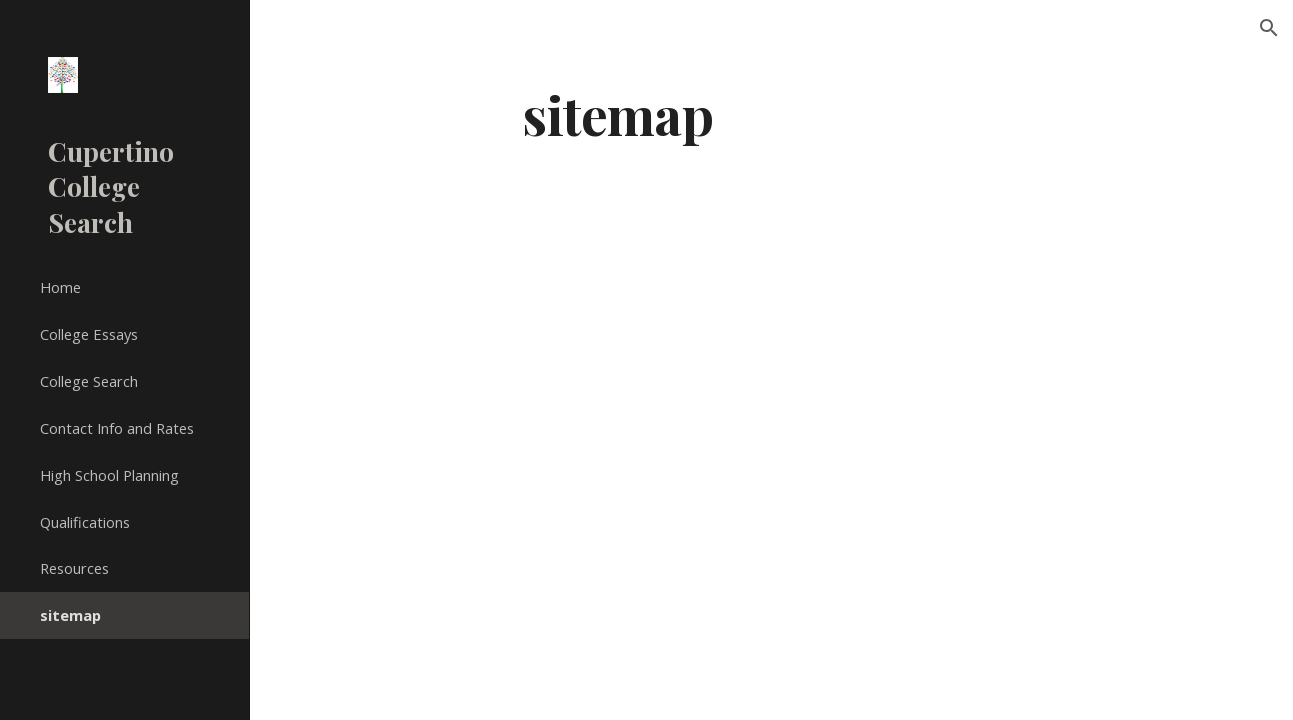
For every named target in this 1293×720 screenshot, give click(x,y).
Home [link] (60, 287)
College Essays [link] (89, 334)
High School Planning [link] (109, 475)
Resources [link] (74, 568)
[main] (618, 113)
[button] (1269, 28)
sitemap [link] (70, 615)
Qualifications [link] (85, 522)
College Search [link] (89, 381)
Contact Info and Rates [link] (117, 428)
